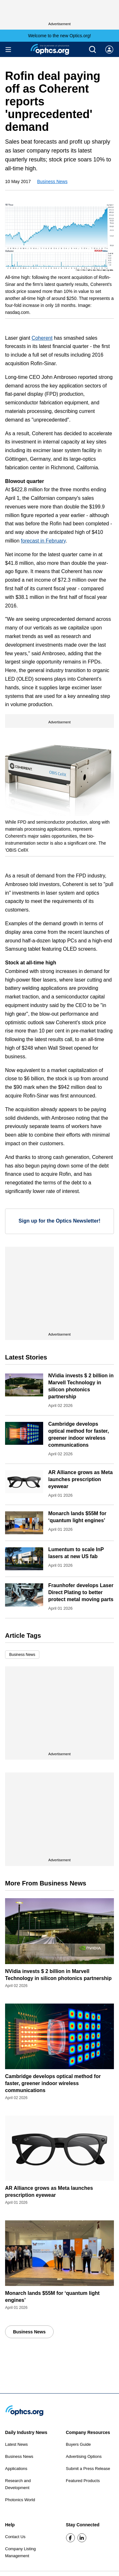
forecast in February (43, 540)
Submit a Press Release (88, 2468)
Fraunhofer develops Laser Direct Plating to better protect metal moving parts (80, 1592)
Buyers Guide (78, 2444)
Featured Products (83, 2480)
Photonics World (20, 2499)
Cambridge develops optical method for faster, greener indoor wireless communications (53, 2083)
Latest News (16, 2444)
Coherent (42, 338)
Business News (52, 181)
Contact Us (15, 2536)
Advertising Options (84, 2456)
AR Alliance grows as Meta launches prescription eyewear (80, 1479)
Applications (16, 2468)
